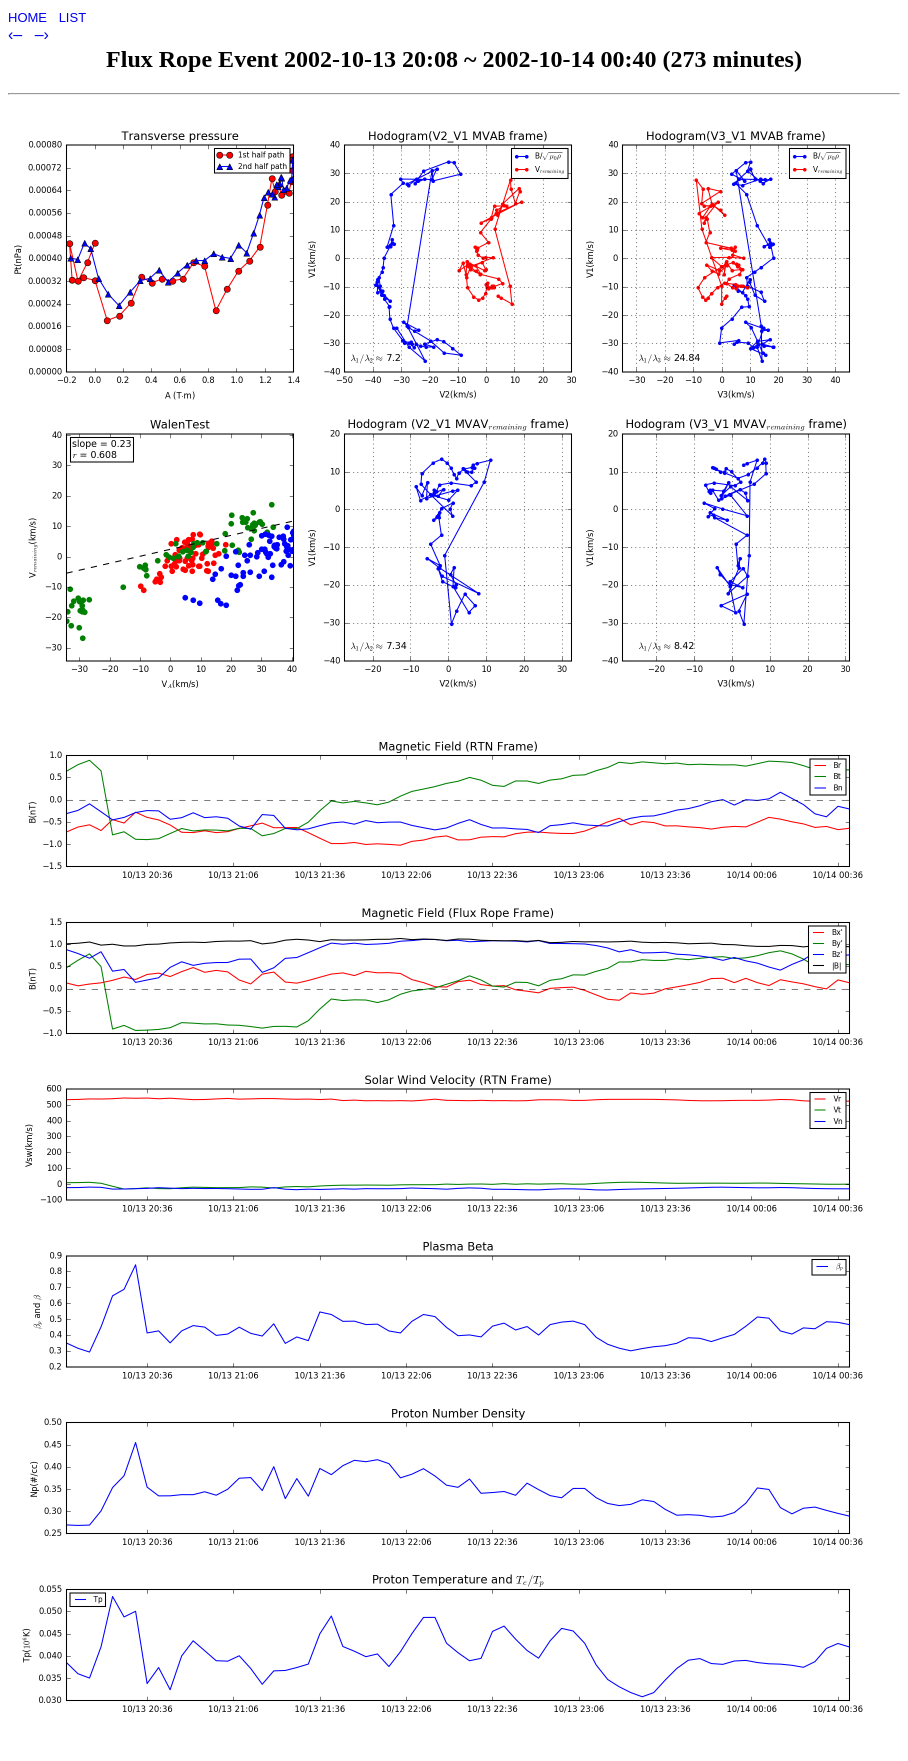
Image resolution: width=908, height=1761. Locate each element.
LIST (72, 17)
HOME (29, 17)
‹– (17, 34)
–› (42, 34)
